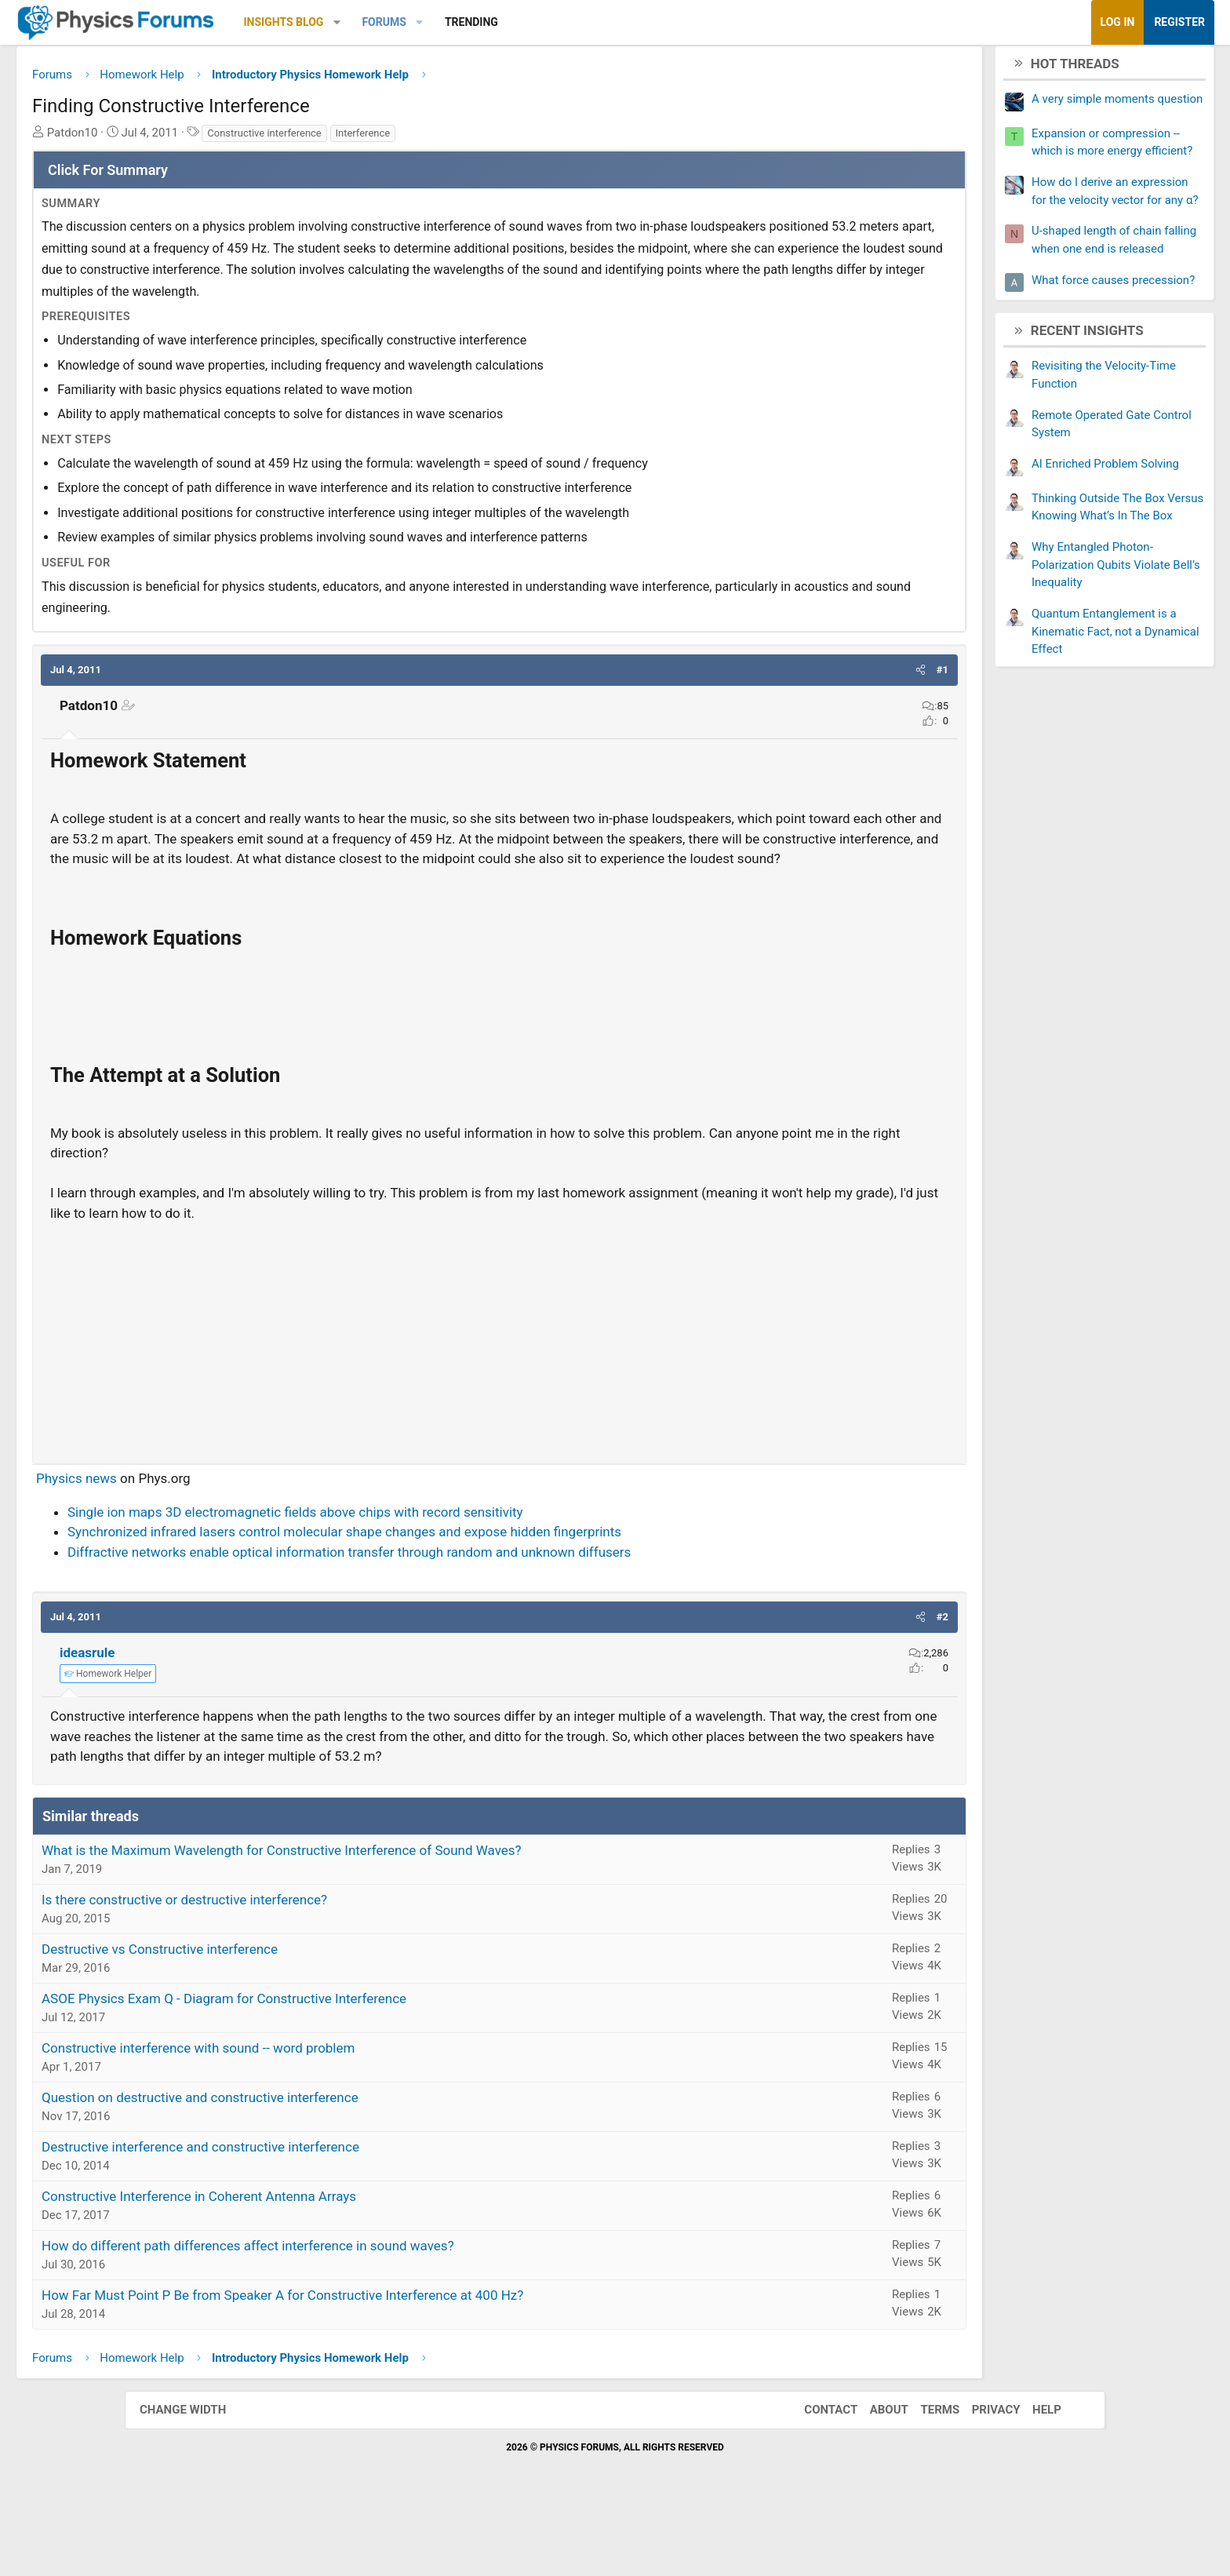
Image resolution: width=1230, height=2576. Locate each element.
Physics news (201, 1526)
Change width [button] (198, 2477)
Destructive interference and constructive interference (325, 2214)
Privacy (980, 2477)
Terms (924, 2477)
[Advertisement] (499, 1384)
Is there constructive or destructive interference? (309, 1967)
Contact (815, 2477)
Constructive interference (389, 138)
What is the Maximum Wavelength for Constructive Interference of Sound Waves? (406, 1918)
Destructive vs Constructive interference (284, 2016)
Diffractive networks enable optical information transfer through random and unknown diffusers (473, 1599)
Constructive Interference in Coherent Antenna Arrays (323, 2264)
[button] (461, 22)
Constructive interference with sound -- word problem (322, 2115)
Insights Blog (409, 22)
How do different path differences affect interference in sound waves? (372, 2313)
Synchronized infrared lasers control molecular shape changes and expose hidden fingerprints (469, 1579)
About (873, 2477)
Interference (487, 138)
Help (1031, 2477)
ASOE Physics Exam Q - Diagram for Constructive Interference (348, 2066)
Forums (508, 22)
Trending (596, 22)
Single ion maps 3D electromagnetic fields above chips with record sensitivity (420, 1559)
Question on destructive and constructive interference (324, 2165)
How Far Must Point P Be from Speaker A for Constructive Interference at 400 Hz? (407, 2362)
